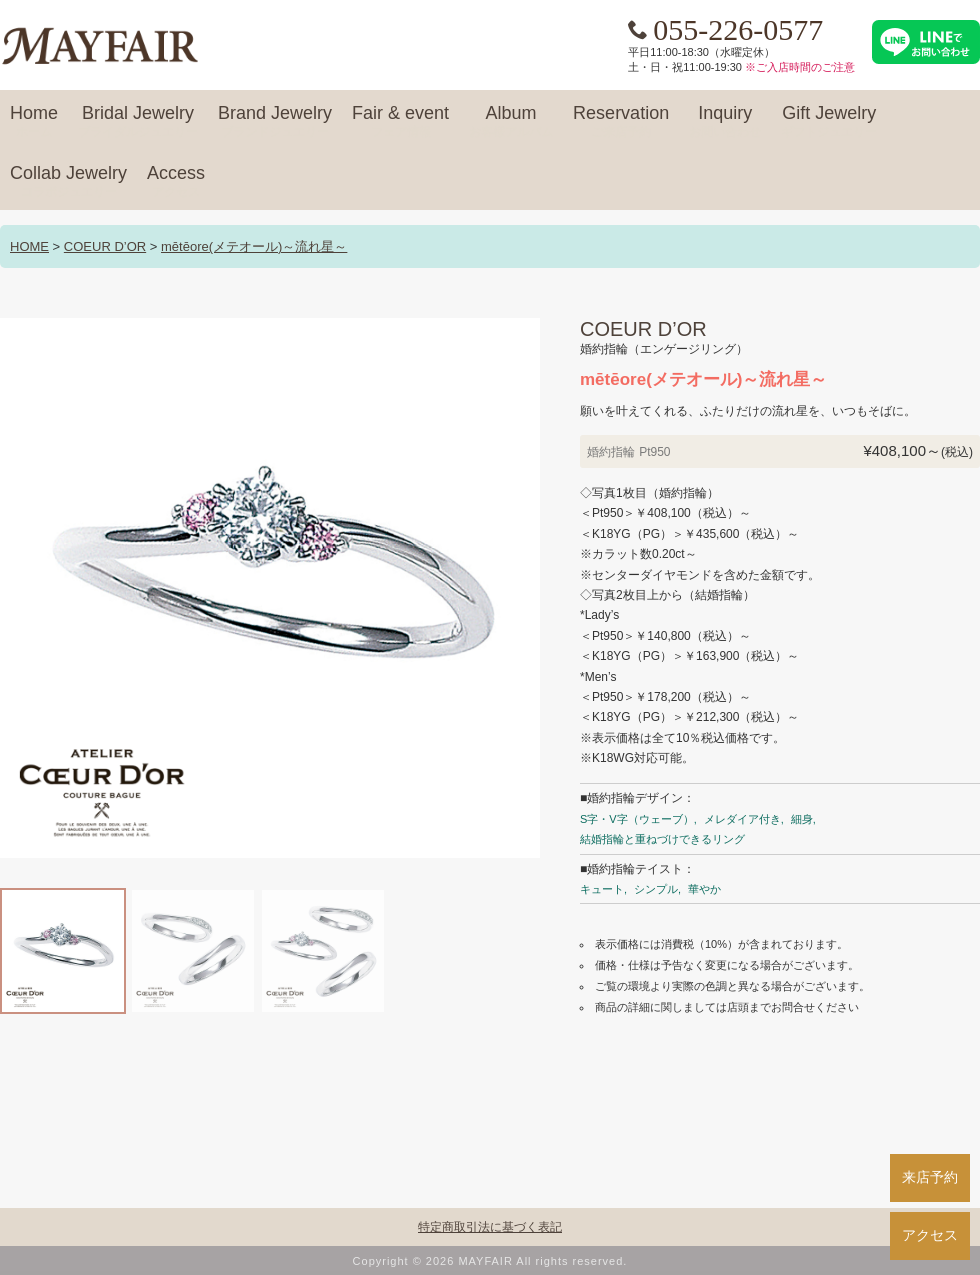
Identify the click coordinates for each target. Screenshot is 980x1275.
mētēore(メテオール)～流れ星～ (254, 246)
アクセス (930, 1235)
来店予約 (930, 1177)
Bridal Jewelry (138, 122)
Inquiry (725, 122)
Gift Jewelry (829, 122)
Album (511, 122)
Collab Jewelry (68, 182)
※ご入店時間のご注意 (800, 67)
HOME (29, 246)
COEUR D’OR (105, 246)
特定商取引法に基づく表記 (490, 1227)
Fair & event (400, 122)
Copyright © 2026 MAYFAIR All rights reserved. (490, 1261)
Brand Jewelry (275, 122)
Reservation (621, 122)
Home (34, 122)
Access (176, 182)
